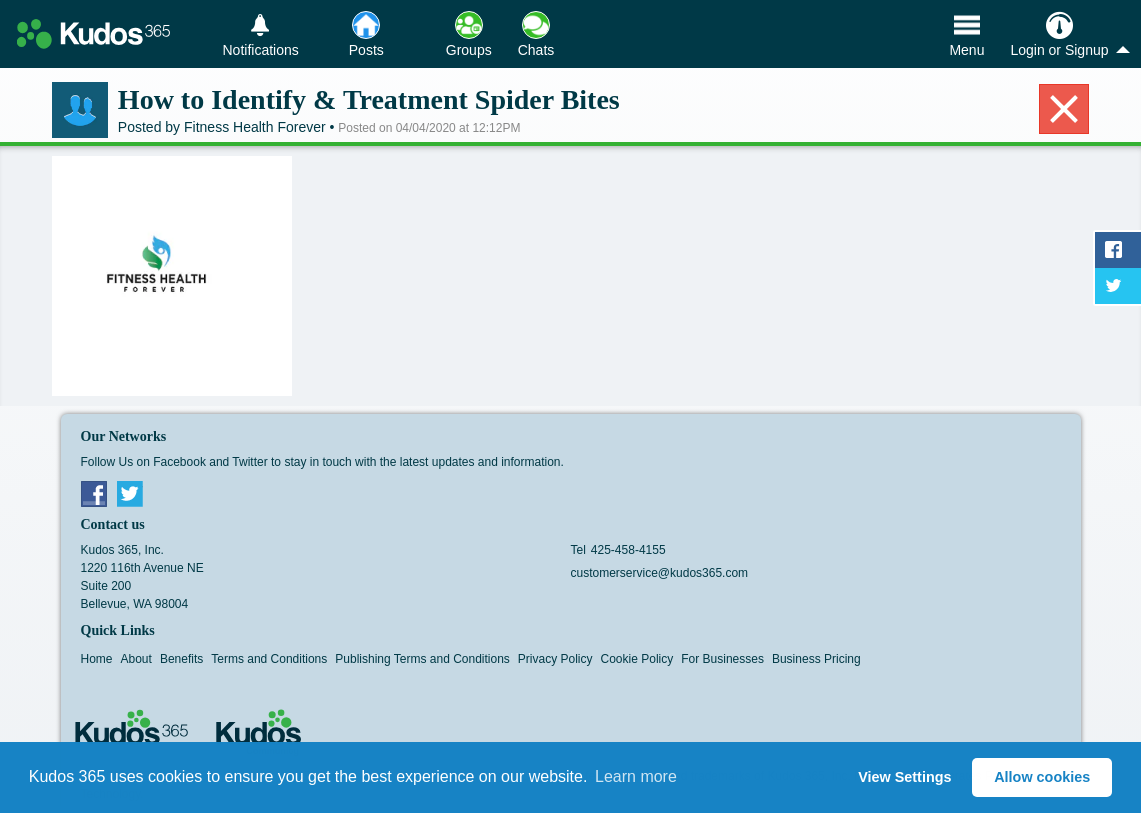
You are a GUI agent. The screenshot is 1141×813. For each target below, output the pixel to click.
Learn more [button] (636, 776)
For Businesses (722, 659)
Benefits (181, 659)
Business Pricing (816, 659)
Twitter (130, 493)
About (136, 659)
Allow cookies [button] (1042, 777)
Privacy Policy (555, 659)
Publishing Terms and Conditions (422, 659)
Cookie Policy (637, 659)
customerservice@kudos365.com (660, 573)
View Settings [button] (904, 777)
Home (97, 659)
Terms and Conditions (269, 659)
